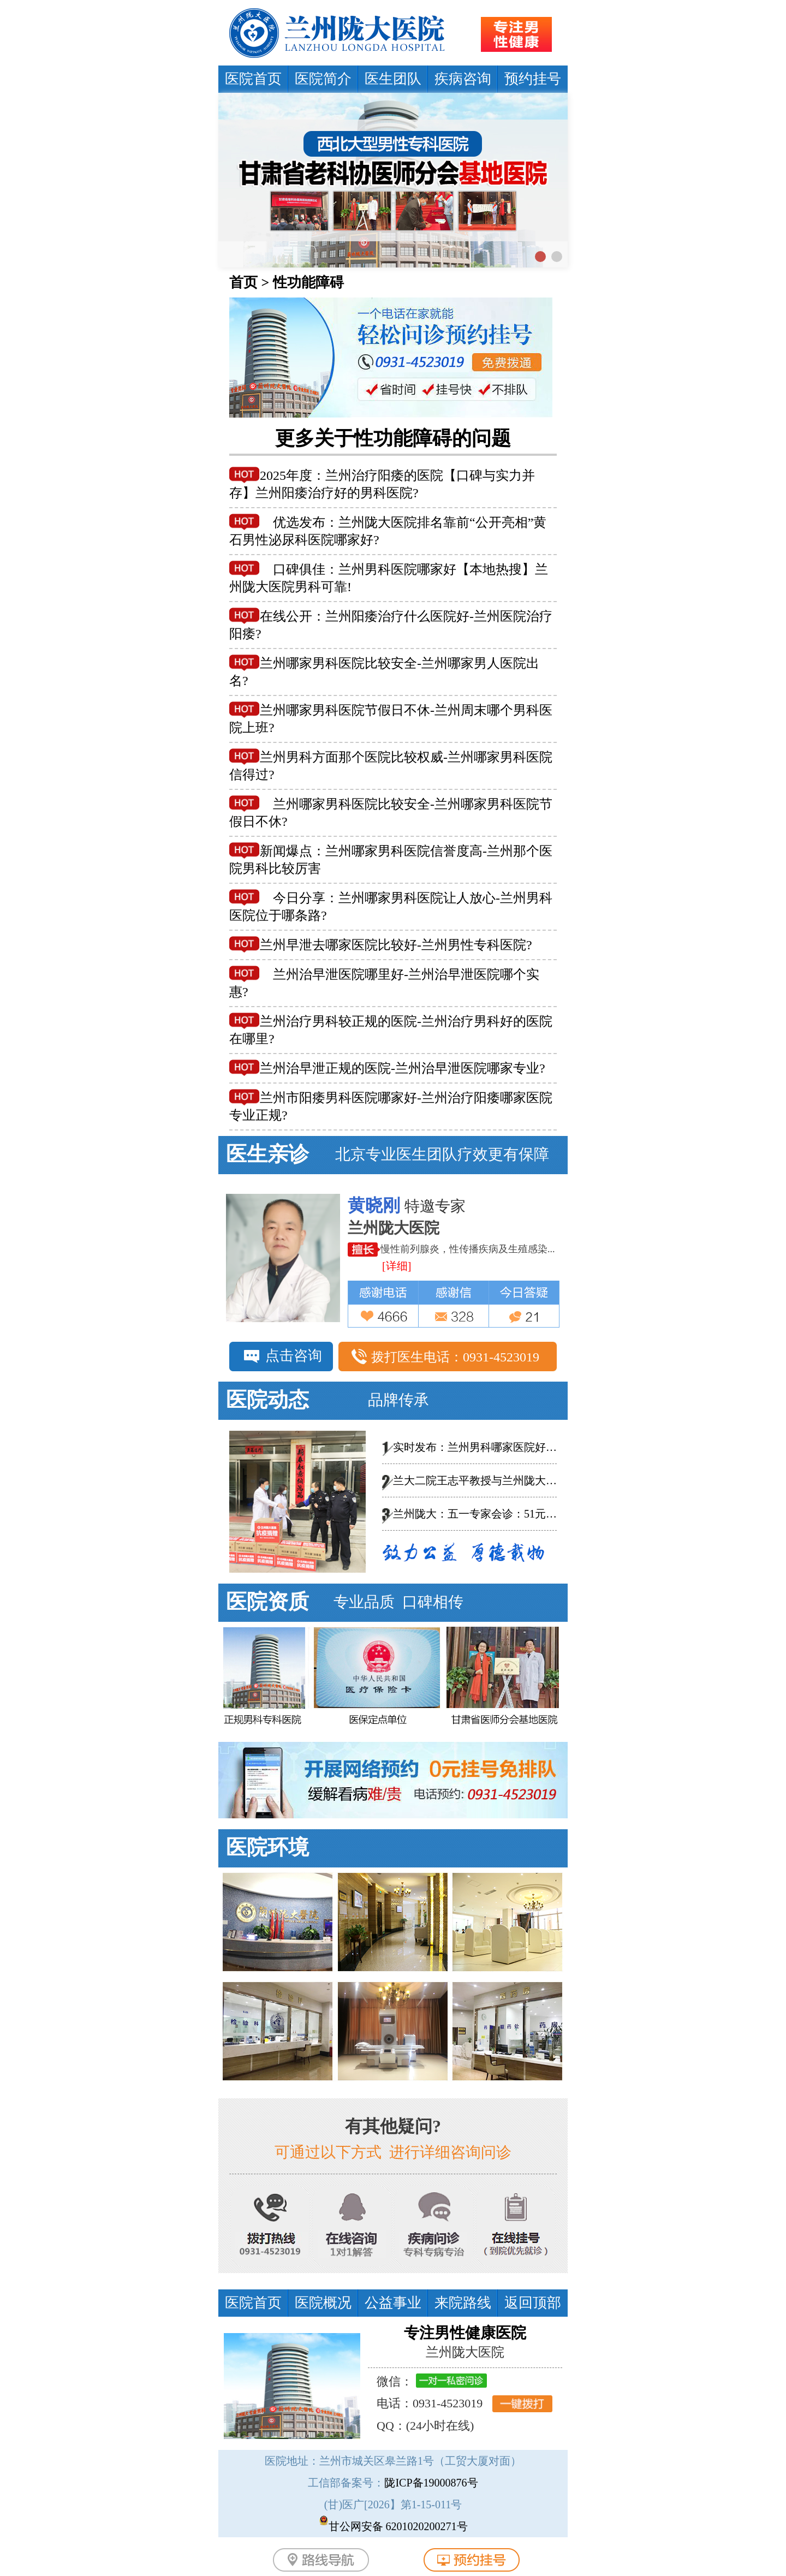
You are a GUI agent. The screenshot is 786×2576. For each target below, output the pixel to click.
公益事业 (393, 2303)
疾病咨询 (462, 79)
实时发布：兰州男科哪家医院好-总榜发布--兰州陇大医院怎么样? (548, 1447)
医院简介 (323, 79)
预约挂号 (532, 79)
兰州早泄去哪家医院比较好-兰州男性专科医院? (396, 945)
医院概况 (323, 2303)
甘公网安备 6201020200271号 (398, 2526)
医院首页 (253, 79)
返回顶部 (532, 2303)
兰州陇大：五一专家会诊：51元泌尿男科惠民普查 (513, 1514)
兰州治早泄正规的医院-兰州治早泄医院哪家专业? (402, 1068)
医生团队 (393, 79)
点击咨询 (293, 1356)
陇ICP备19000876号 (431, 2483)
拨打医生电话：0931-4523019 (455, 1357)
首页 (243, 282)
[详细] (402, 1266)
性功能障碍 (308, 282)
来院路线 (462, 2303)
